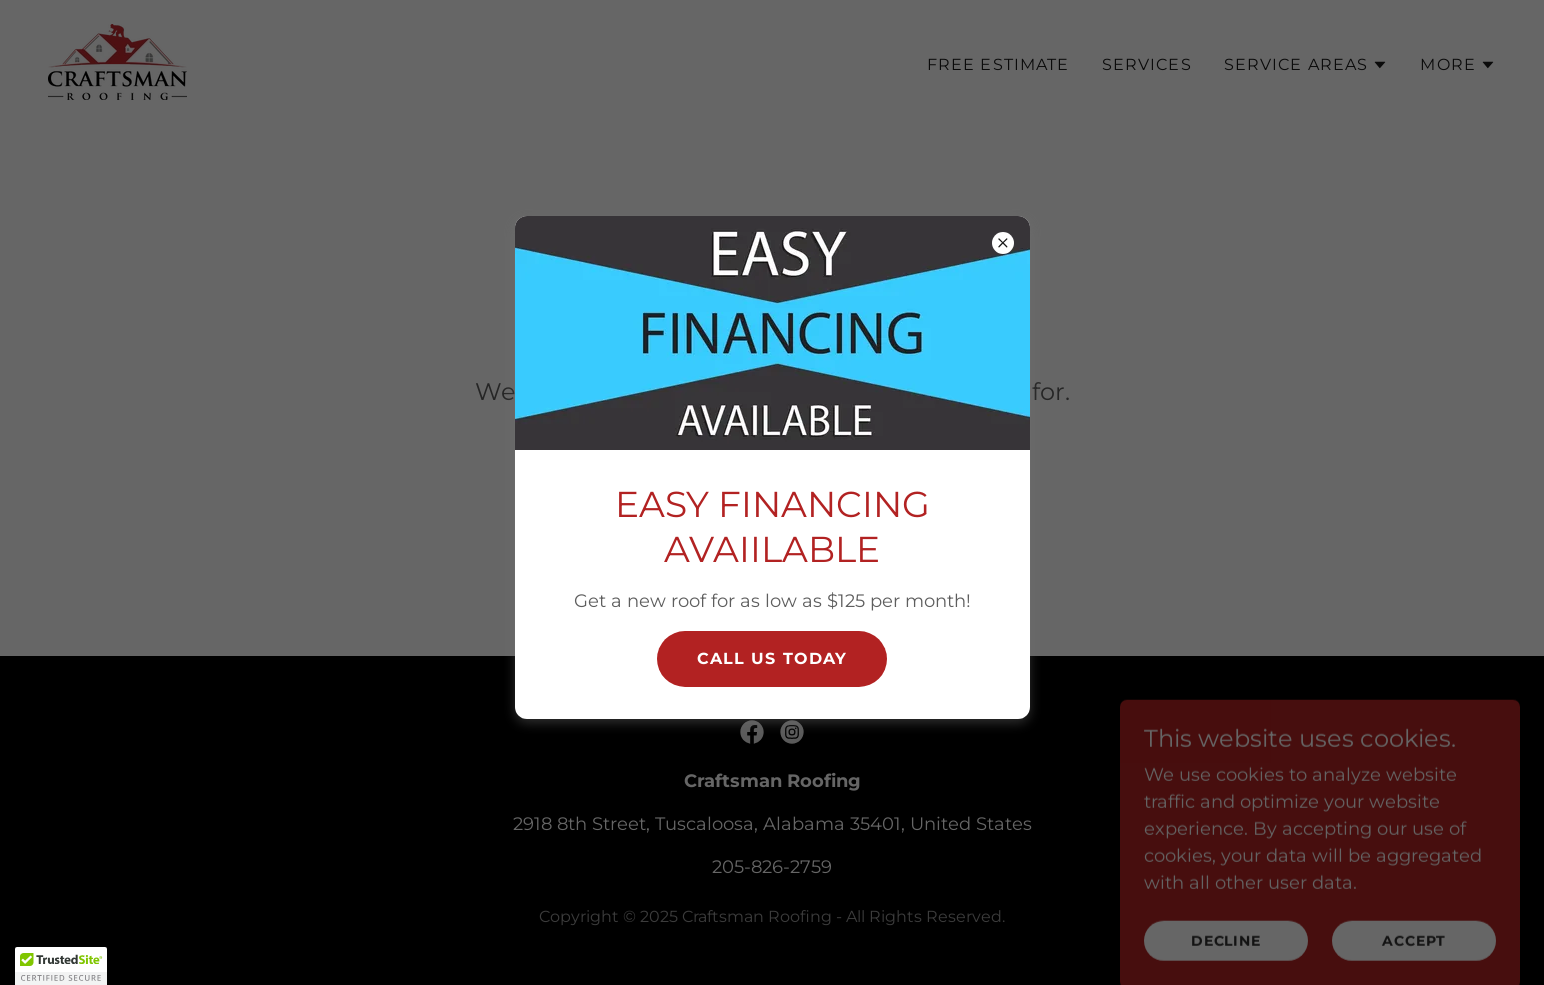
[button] (61, 966)
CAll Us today (772, 658)
